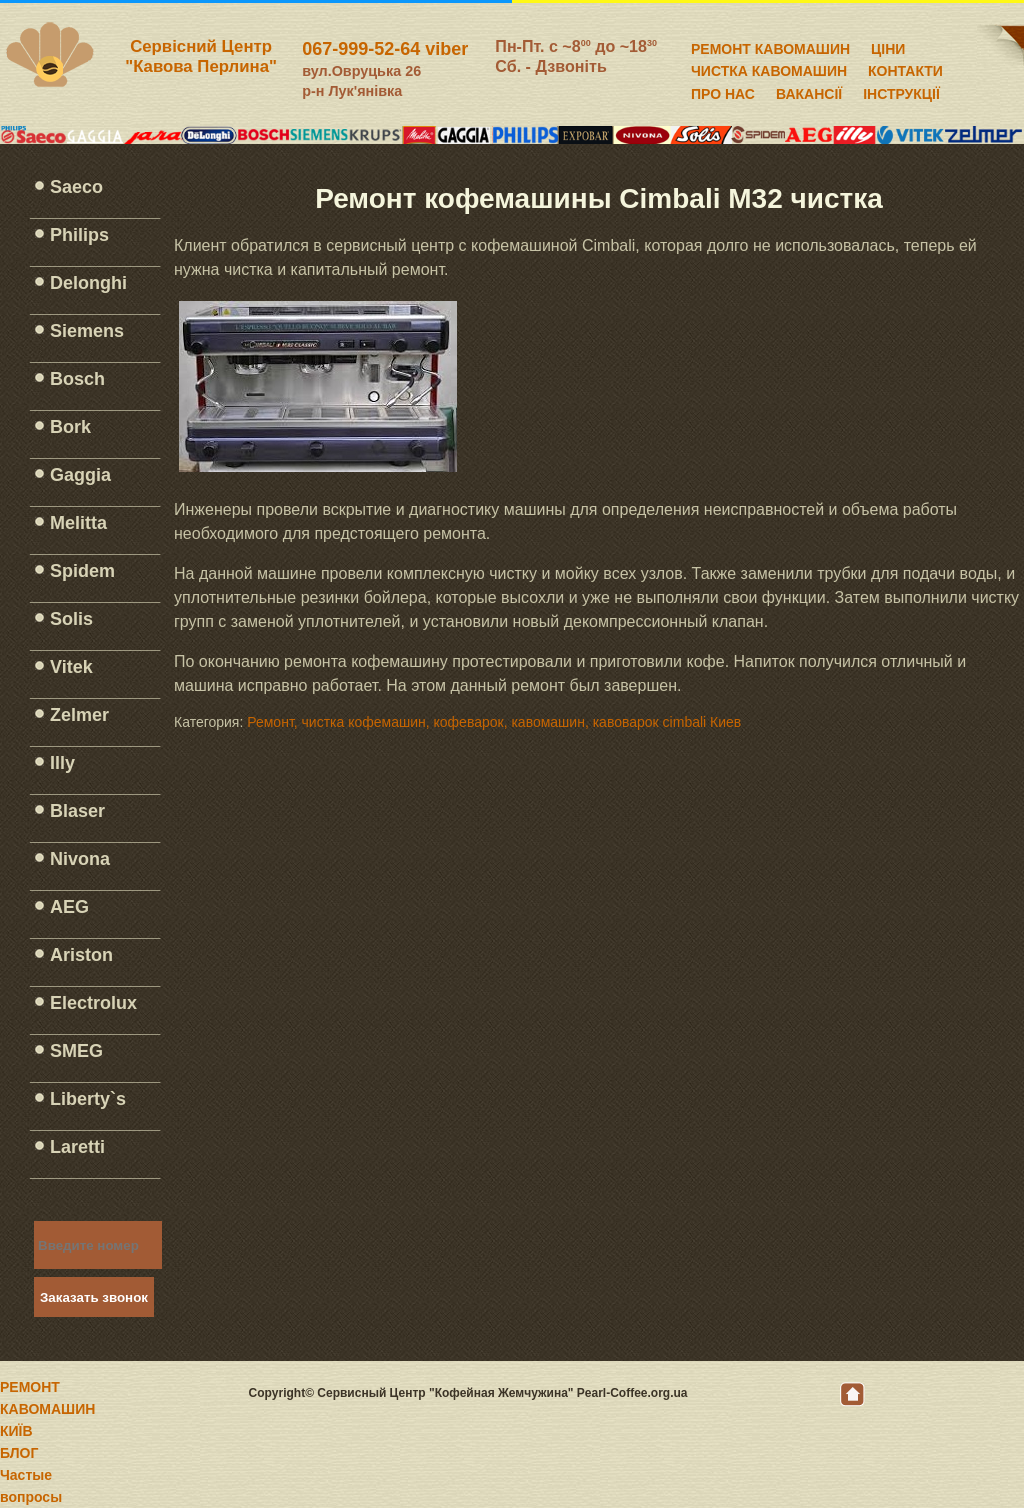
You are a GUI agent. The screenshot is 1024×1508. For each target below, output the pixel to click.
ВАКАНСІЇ (809, 91)
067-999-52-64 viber (385, 49)
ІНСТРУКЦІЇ (901, 91)
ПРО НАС (723, 91)
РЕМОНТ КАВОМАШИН (770, 46)
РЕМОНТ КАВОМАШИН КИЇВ (47, 1409)
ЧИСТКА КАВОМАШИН (769, 68)
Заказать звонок (94, 1297)
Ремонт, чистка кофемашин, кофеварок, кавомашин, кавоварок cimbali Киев (494, 722)
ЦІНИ (888, 46)
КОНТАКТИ (905, 68)
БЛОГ (19, 1453)
